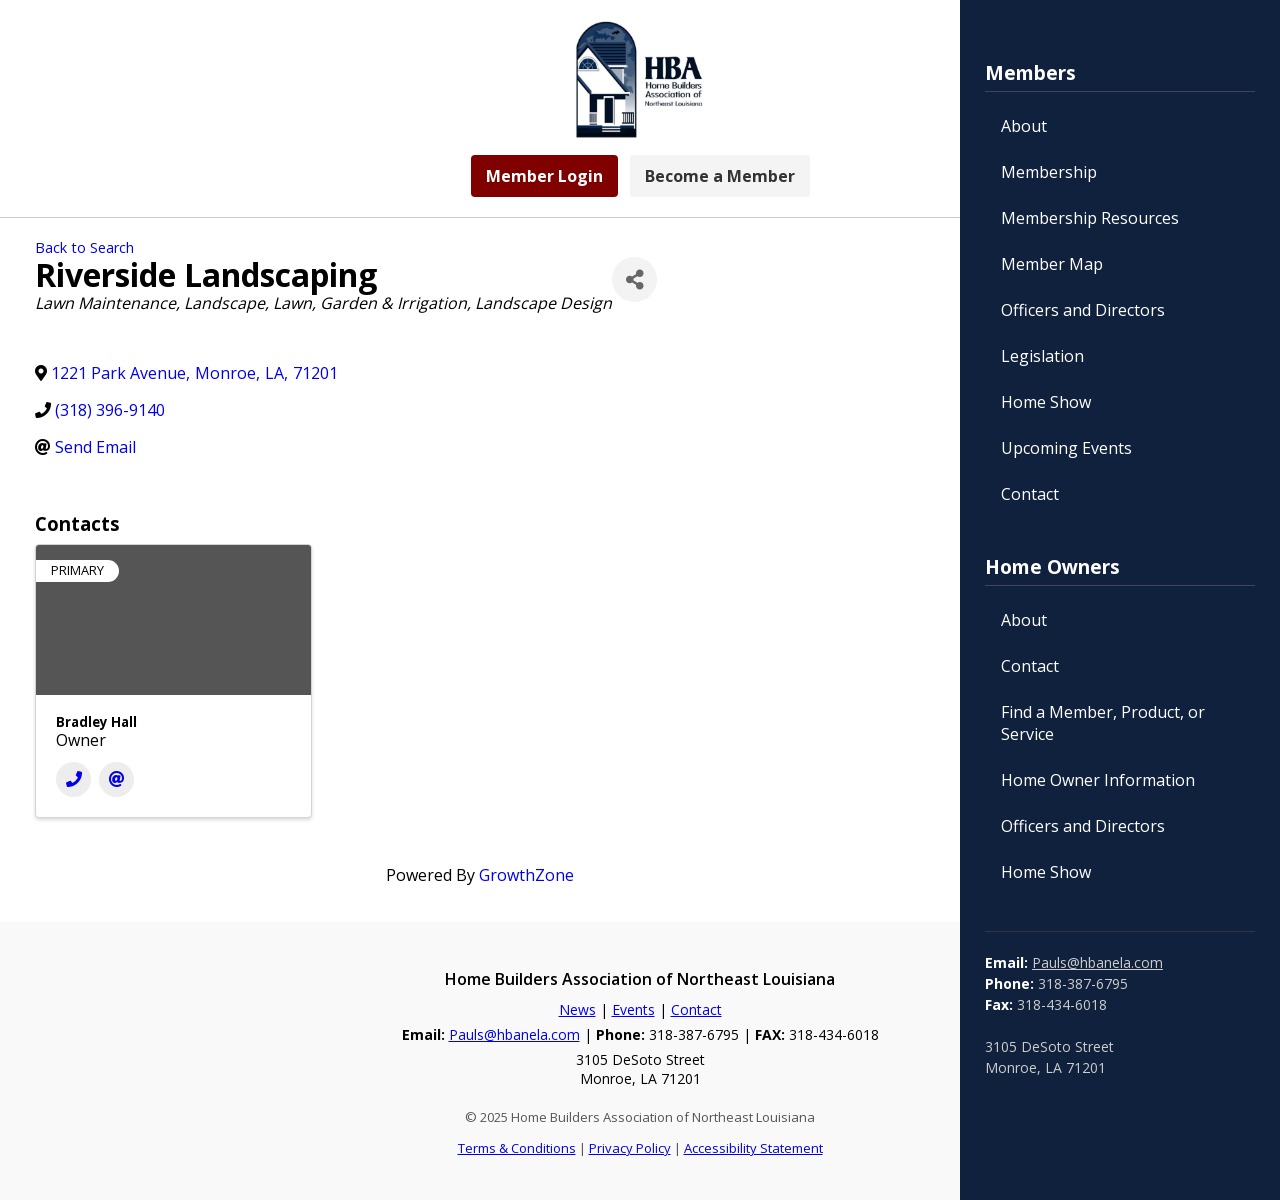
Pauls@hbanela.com (1097, 962)
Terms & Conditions (517, 1148)
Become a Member (720, 176)
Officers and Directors (1083, 310)
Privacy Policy (630, 1148)
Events (633, 1009)
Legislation (1042, 356)
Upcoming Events (1066, 448)
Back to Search (84, 247)
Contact (1030, 494)
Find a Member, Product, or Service (1103, 723)
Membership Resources (1090, 218)
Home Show (1046, 402)
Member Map (1052, 264)
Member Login (544, 176)
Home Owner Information (1098, 780)
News (577, 1009)
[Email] (116, 779)
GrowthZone (526, 875)
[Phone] (73, 779)
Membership (1049, 172)
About (1024, 126)
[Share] (634, 279)
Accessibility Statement (753, 1148)
